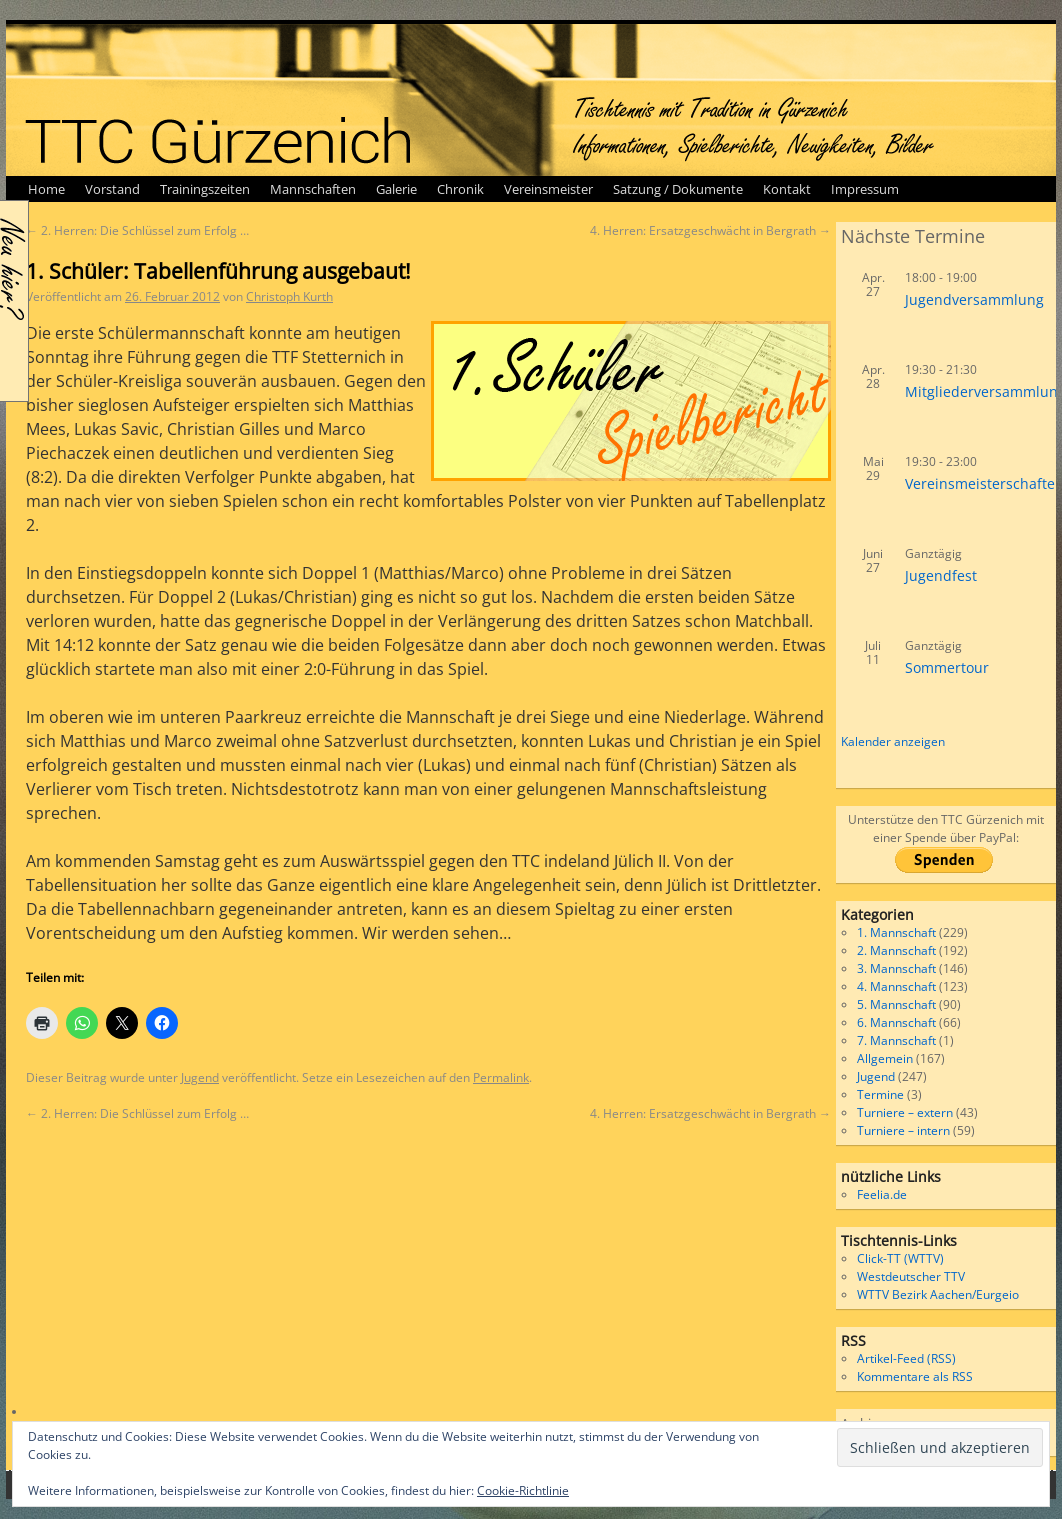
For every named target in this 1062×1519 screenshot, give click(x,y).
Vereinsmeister (548, 189)
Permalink (501, 1077)
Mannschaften (313, 189)
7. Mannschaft (896, 1040)
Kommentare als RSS (915, 1376)
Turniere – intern (903, 1130)
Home (46, 189)
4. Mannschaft (896, 986)
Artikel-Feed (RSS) (906, 1358)
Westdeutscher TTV (911, 1276)
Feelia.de (882, 1194)
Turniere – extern (905, 1112)
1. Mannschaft (896, 932)
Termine (880, 1094)
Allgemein (885, 1058)
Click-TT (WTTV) (900, 1258)
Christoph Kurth (289, 296)
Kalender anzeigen (893, 741)
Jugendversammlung (974, 299)
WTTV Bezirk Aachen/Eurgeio (938, 1294)
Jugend (200, 1077)
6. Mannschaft (896, 1022)
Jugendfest (941, 575)
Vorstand (112, 189)
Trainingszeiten (205, 189)
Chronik (460, 189)
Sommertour (947, 667)
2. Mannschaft (896, 950)
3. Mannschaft (896, 968)
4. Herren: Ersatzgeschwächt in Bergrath (710, 230)
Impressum (865, 189)
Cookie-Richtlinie (523, 1490)
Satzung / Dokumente (678, 189)
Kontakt (787, 189)
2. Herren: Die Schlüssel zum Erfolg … (137, 230)
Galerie (396, 189)
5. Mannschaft (896, 1004)
